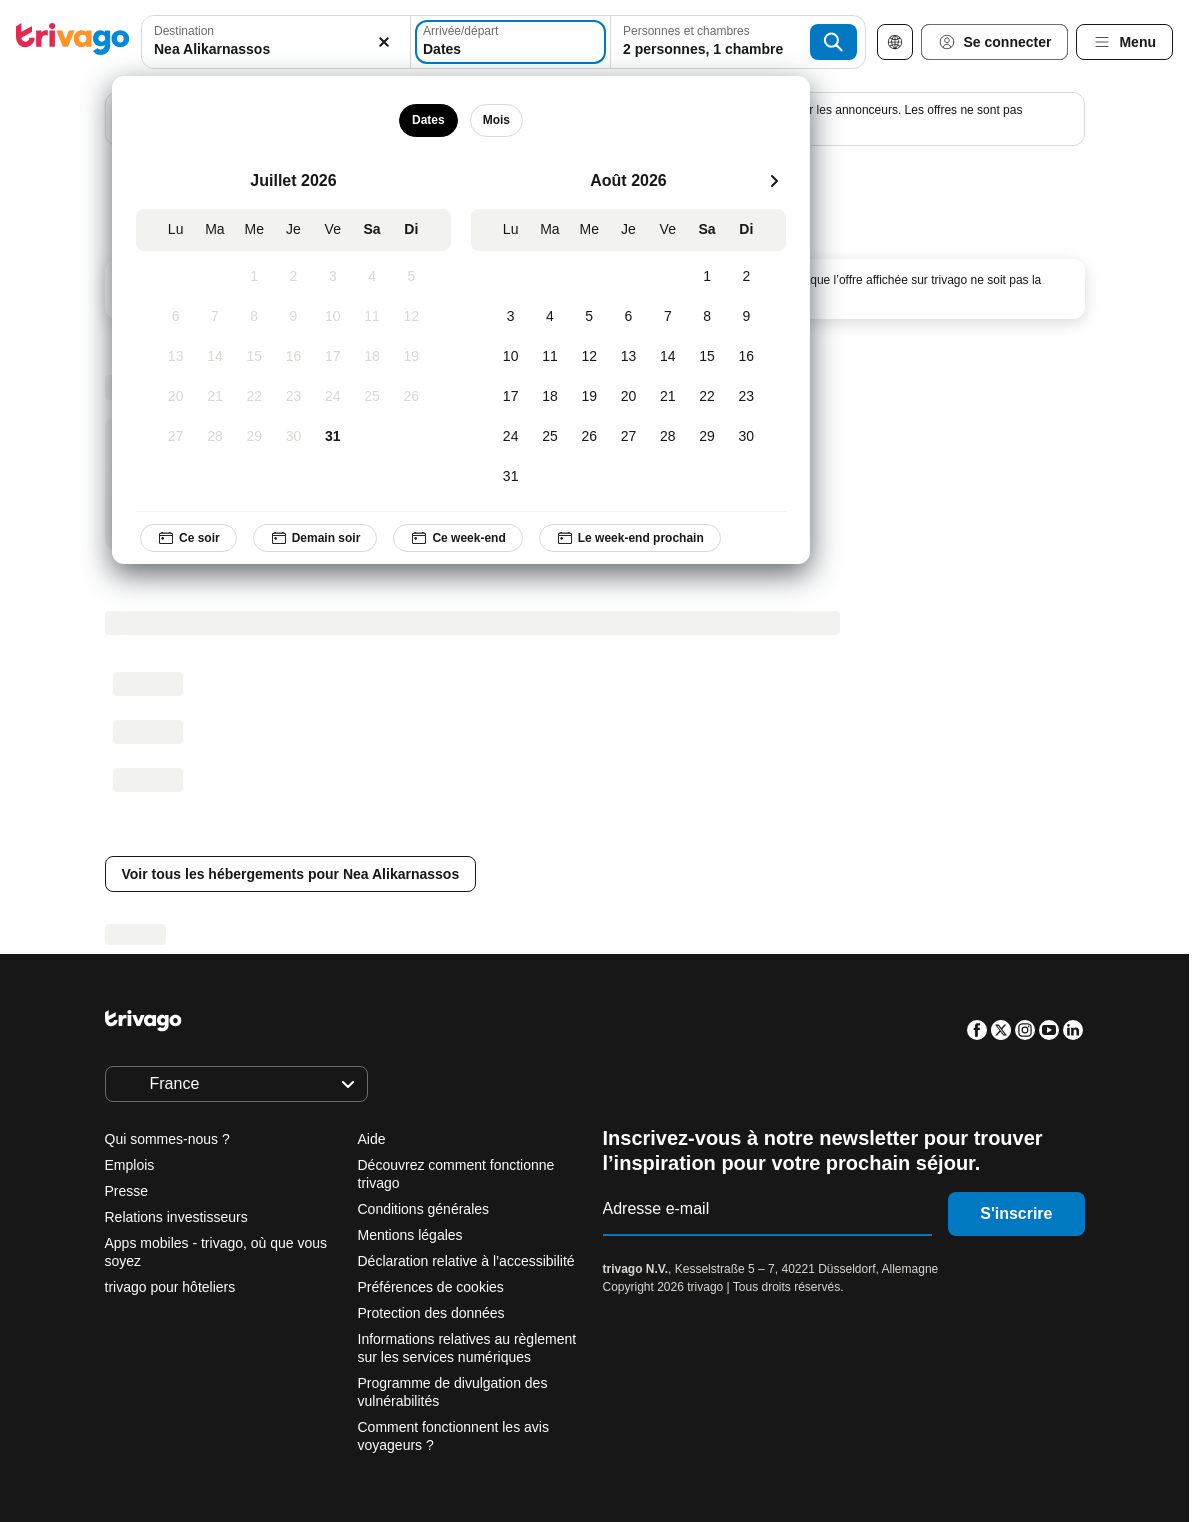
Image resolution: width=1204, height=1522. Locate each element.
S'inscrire (1016, 1213)
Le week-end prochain (630, 538)
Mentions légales (410, 1235)
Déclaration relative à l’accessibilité (466, 1261)
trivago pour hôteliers (170, 1287)
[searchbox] (276, 49)
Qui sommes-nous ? (167, 1139)
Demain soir (315, 538)
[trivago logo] (73, 42)
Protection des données (431, 1313)
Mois (496, 120)
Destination (184, 31)
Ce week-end (458, 538)
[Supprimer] (384, 42)
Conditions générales (424, 1209)
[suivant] (774, 181)
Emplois (130, 1165)
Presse (127, 1191)
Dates (428, 120)
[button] (276, 42)
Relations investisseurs (176, 1217)
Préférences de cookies (433, 1287)
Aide (372, 1139)
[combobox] (276, 42)
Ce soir (188, 538)
